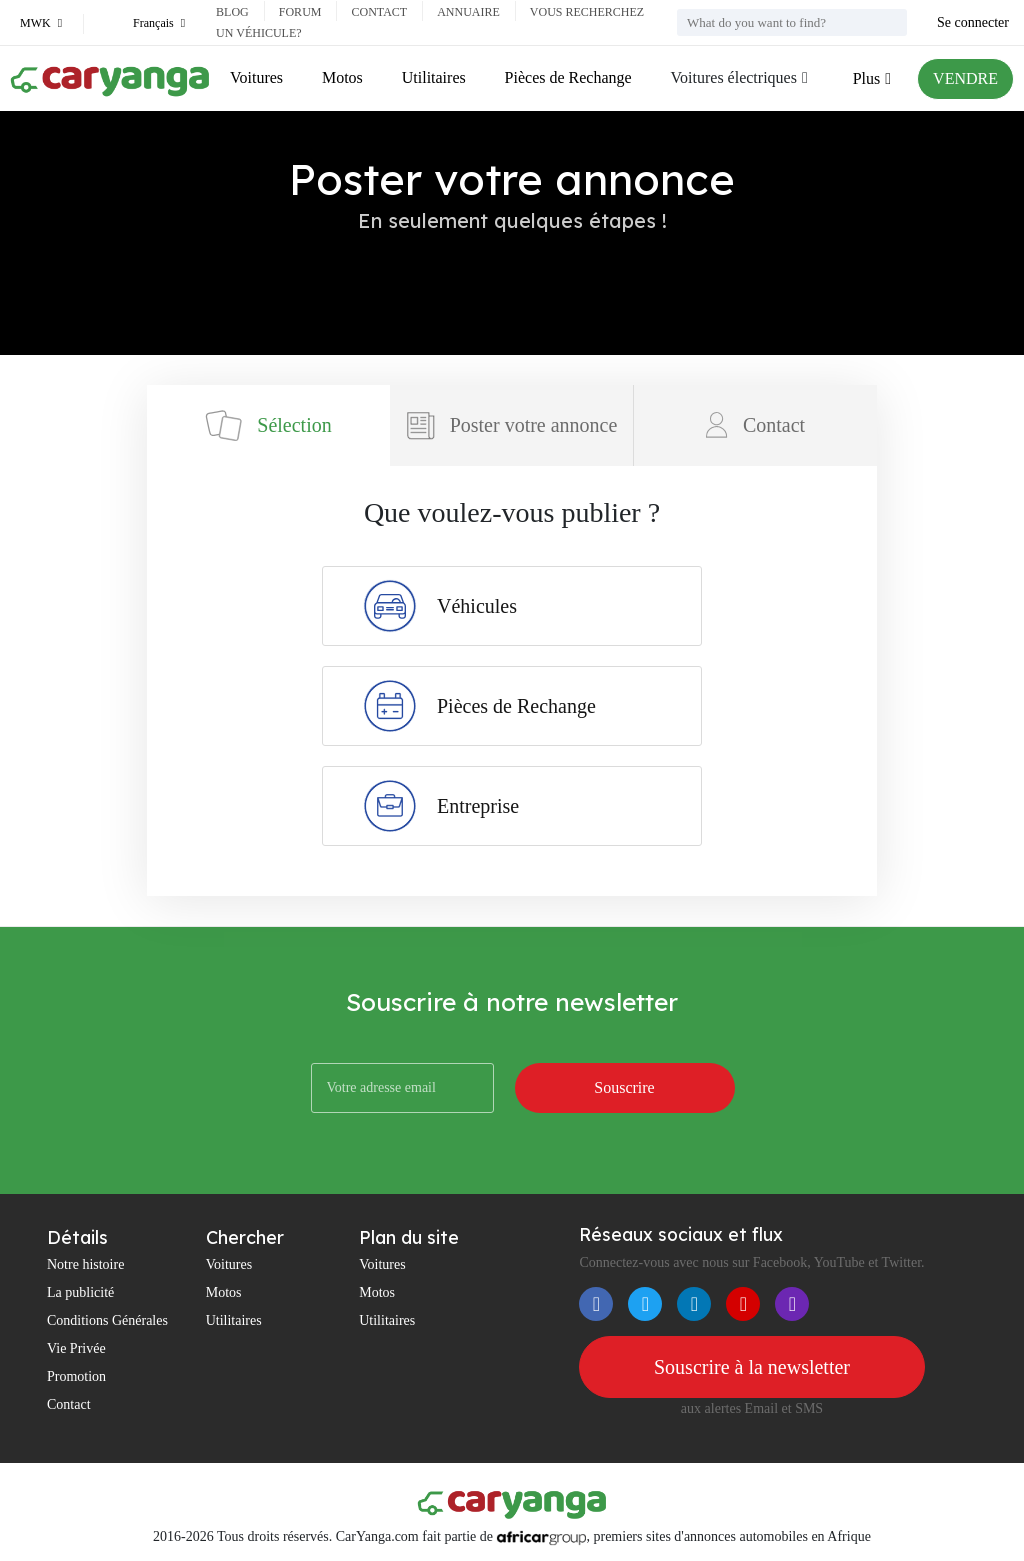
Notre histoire (85, 1264)
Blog (232, 12)
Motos (342, 77)
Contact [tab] (755, 425)
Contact (379, 12)
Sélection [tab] (268, 425)
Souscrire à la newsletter (752, 1367)
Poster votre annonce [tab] (512, 425)
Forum (300, 12)
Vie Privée (76, 1348)
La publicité (80, 1292)
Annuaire (468, 12)
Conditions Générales (107, 1320)
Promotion (76, 1376)
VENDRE (965, 78)
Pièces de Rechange (568, 77)
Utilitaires (434, 77)
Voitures (256, 77)
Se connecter (973, 22)
